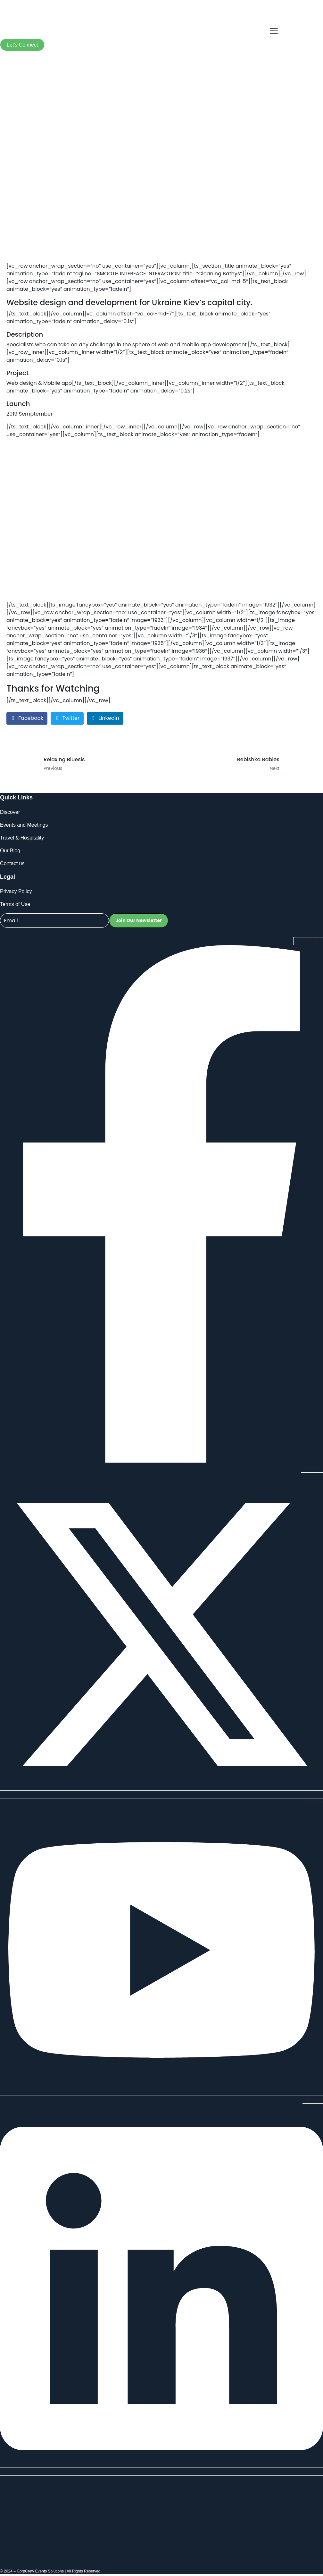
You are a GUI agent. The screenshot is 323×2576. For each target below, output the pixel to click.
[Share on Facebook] (26, 718)
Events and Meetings (24, 825)
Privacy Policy (16, 891)
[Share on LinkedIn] (105, 718)
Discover (10, 812)
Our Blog (10, 850)
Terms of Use (15, 904)
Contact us (12, 863)
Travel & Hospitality (22, 837)
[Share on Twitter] (67, 718)
